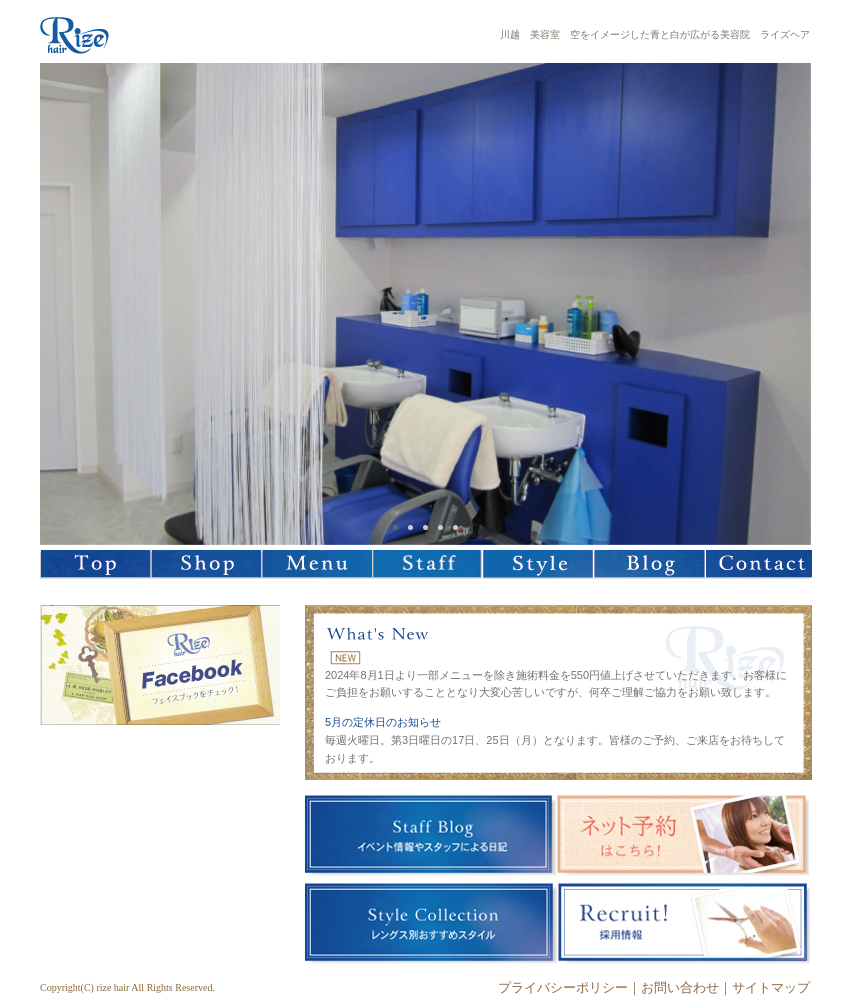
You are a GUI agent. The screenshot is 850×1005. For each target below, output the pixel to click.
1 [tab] (395, 527)
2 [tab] (410, 527)
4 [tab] (440, 527)
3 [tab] (425, 527)
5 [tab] (455, 527)
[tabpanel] (425, 304)
